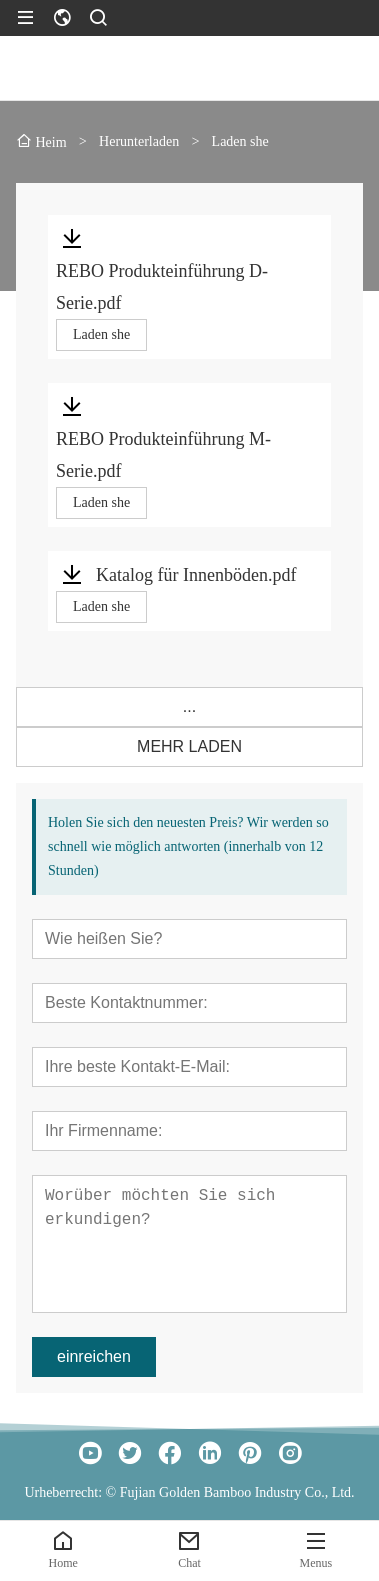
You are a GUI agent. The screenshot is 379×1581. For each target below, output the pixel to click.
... (189, 706)
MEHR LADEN (189, 746)
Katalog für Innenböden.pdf (196, 575)
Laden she (101, 334)
